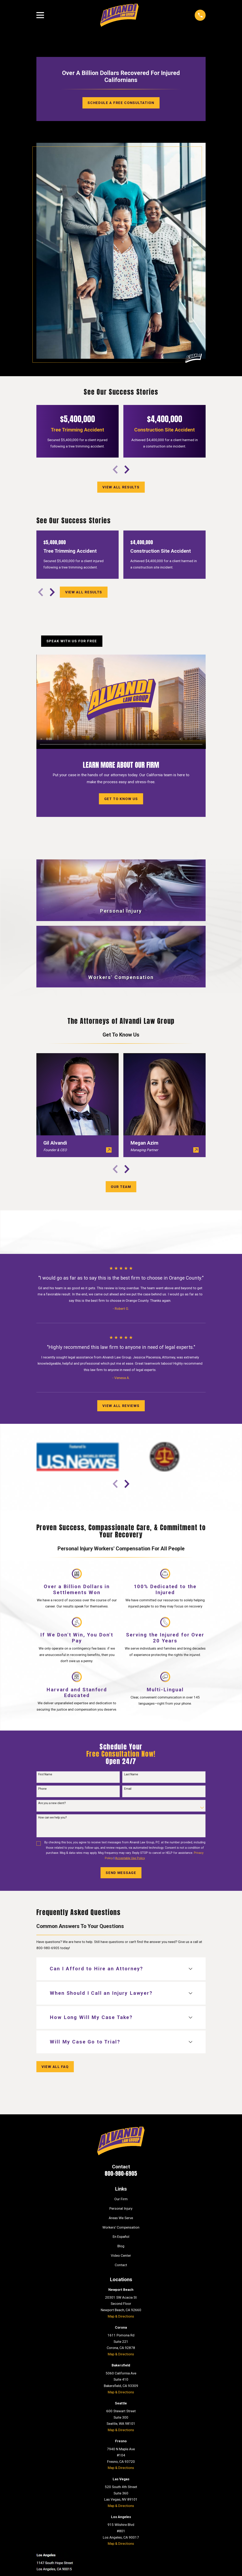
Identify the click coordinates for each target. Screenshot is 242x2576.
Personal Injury (120, 2208)
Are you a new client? (52, 1803)
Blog (120, 2246)
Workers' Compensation (120, 2227)
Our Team (121, 1187)
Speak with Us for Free (71, 641)
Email (127, 1788)
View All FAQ (55, 2067)
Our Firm (121, 2199)
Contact (121, 2265)
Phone (42, 1788)
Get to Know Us (121, 799)
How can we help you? (52, 1817)
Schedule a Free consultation (121, 103)
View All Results (83, 592)
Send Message (121, 1873)
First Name (45, 1774)
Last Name (131, 1774)
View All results (120, 487)
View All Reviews (120, 1406)
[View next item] (127, 469)
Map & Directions (121, 2316)
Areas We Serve (121, 2218)
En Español (121, 2237)
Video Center (121, 2255)
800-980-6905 (121, 2173)
